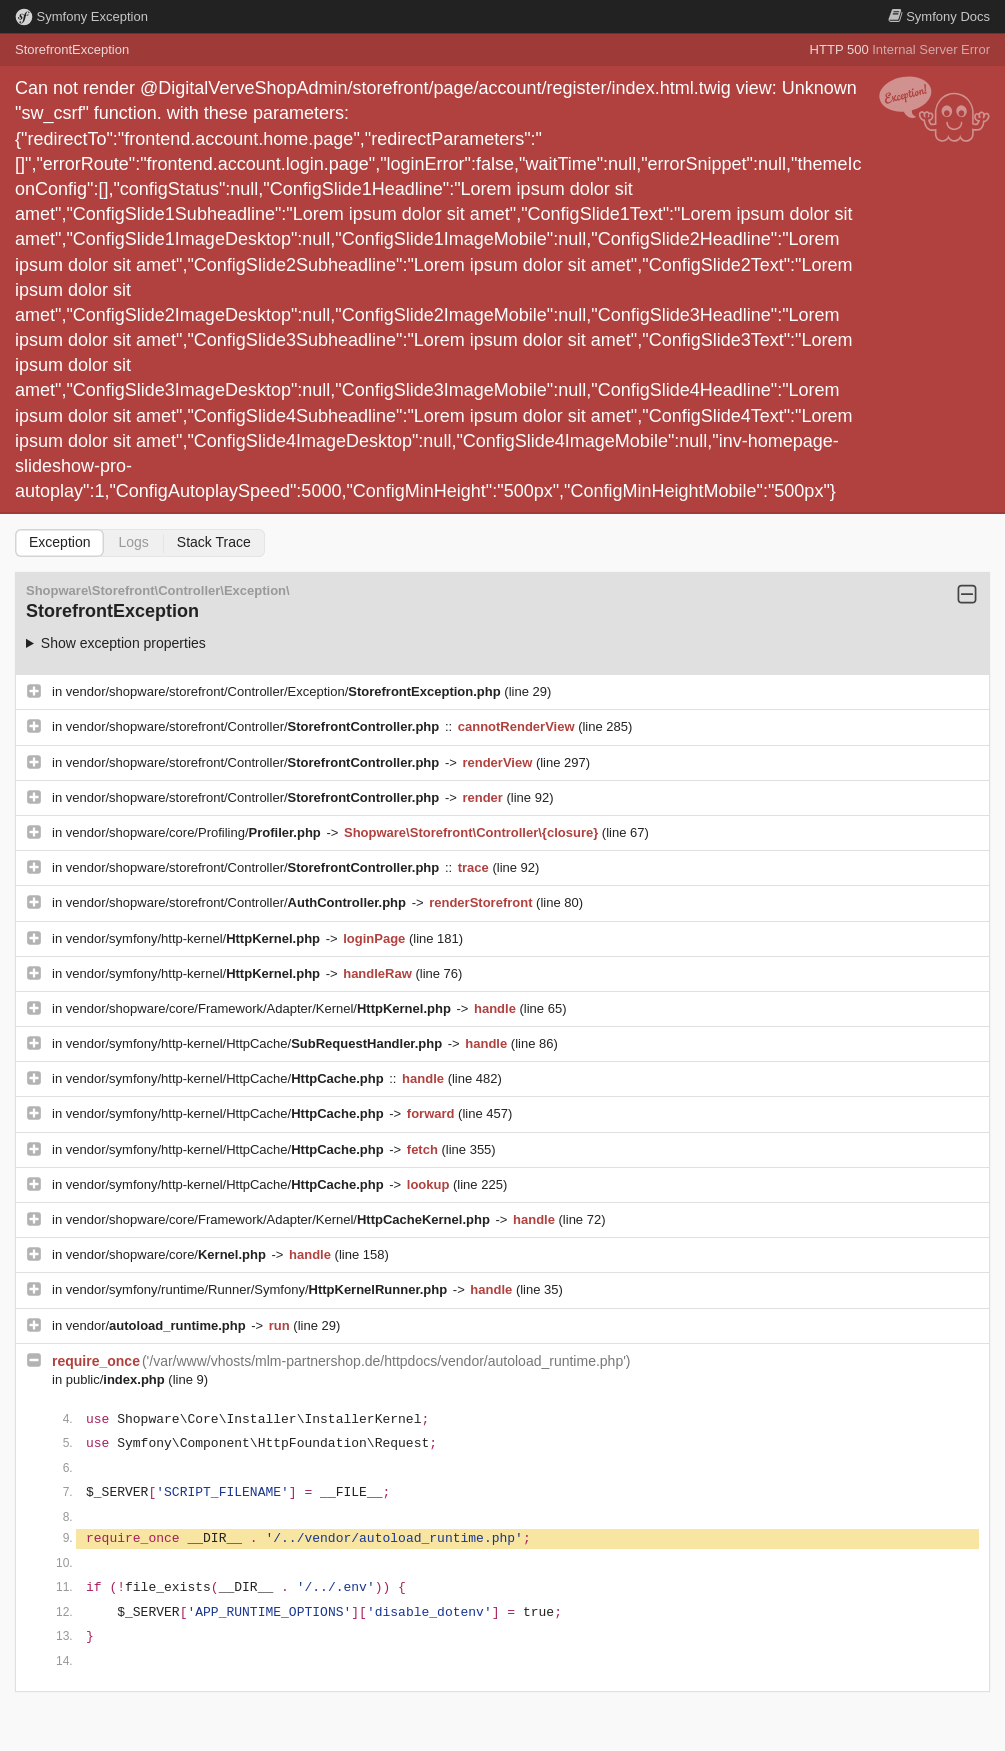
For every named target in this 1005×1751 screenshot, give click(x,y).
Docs (939, 16)
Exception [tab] (59, 542)
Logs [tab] (133, 542)
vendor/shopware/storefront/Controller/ (254, 726)
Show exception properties (123, 643)
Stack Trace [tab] (214, 542)
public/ (117, 1379)
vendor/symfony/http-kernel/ (195, 938)
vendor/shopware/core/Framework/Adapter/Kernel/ (260, 1008)
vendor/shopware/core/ (168, 1254)
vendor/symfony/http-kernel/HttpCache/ (256, 1043)
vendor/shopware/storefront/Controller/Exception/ (285, 691)
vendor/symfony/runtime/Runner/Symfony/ (258, 1289)
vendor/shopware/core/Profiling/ (195, 832)
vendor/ (158, 1325)
